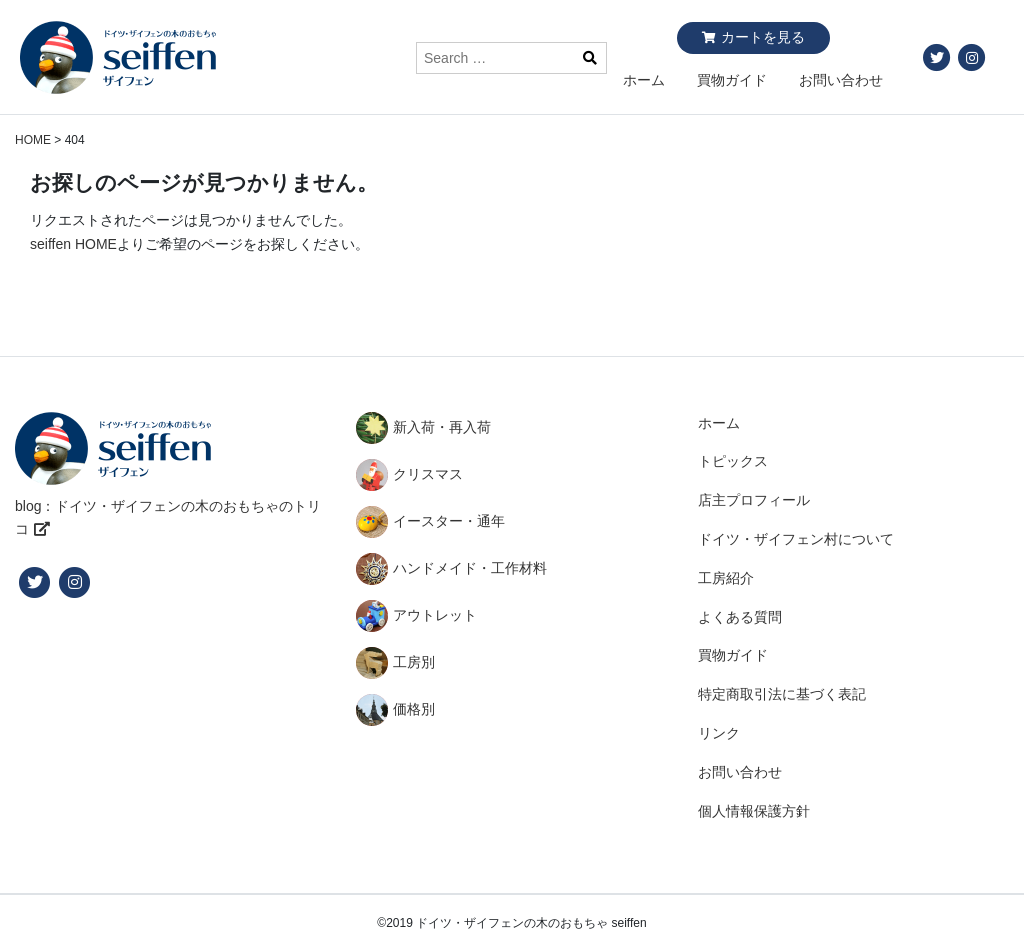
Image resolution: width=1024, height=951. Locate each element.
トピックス (733, 461)
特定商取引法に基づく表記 (782, 694)
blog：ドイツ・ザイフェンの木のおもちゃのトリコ (168, 518)
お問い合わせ (841, 80)
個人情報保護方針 (754, 811)
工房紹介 (726, 578)
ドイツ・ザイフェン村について (796, 539)
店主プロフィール (754, 500)
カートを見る (763, 37)
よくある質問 (740, 617)
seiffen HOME (73, 244)
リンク (719, 733)
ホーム (644, 80)
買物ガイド (732, 80)
